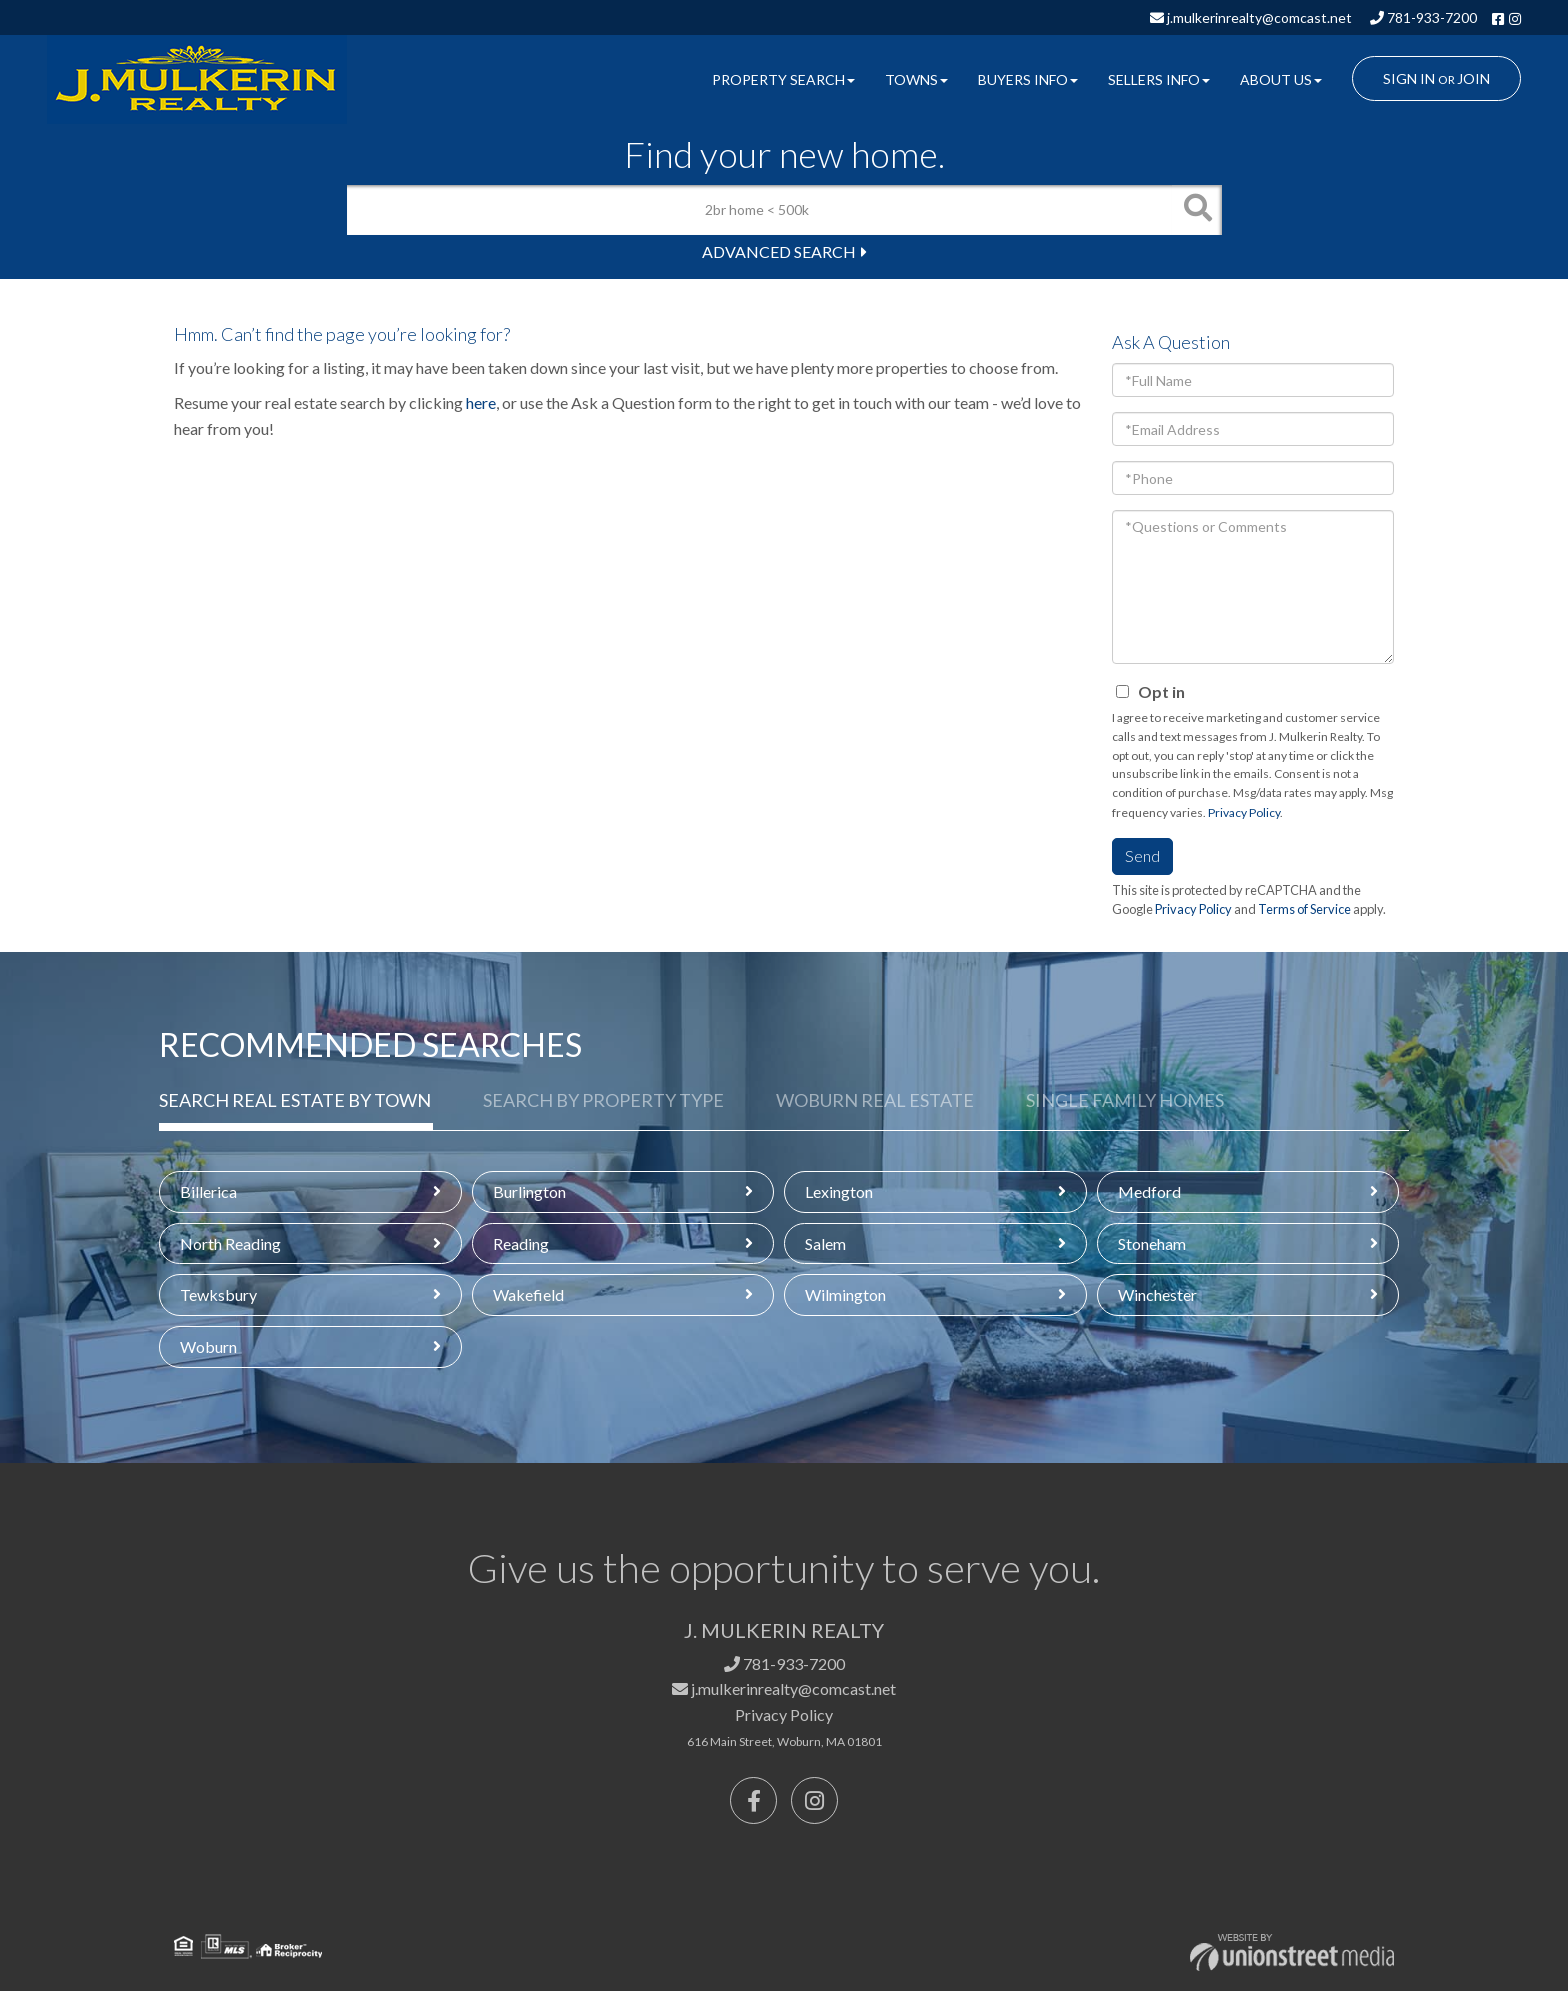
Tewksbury (218, 1294)
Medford (1149, 1191)
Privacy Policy (1244, 812)
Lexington (839, 1191)
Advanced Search (779, 251)
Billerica (208, 1191)
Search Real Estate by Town (295, 1100)
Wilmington (845, 1294)
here (481, 402)
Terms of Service (1304, 909)
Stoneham (1152, 1243)
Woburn (208, 1346)
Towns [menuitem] (916, 79)
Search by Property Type (603, 1100)
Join (1473, 78)
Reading (521, 1243)
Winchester (1157, 1294)
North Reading (230, 1243)
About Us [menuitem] (1281, 79)
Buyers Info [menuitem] (1028, 79)
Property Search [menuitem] (783, 79)
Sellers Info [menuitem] (1159, 79)
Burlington (529, 1191)
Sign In (1409, 78)
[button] (1197, 210)
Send (1142, 855)
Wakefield (528, 1294)
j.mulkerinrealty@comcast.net (1251, 17)
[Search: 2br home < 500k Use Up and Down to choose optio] (759, 210)
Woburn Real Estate (875, 1100)
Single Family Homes (1125, 1100)
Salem (825, 1243)
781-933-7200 (1423, 17)
